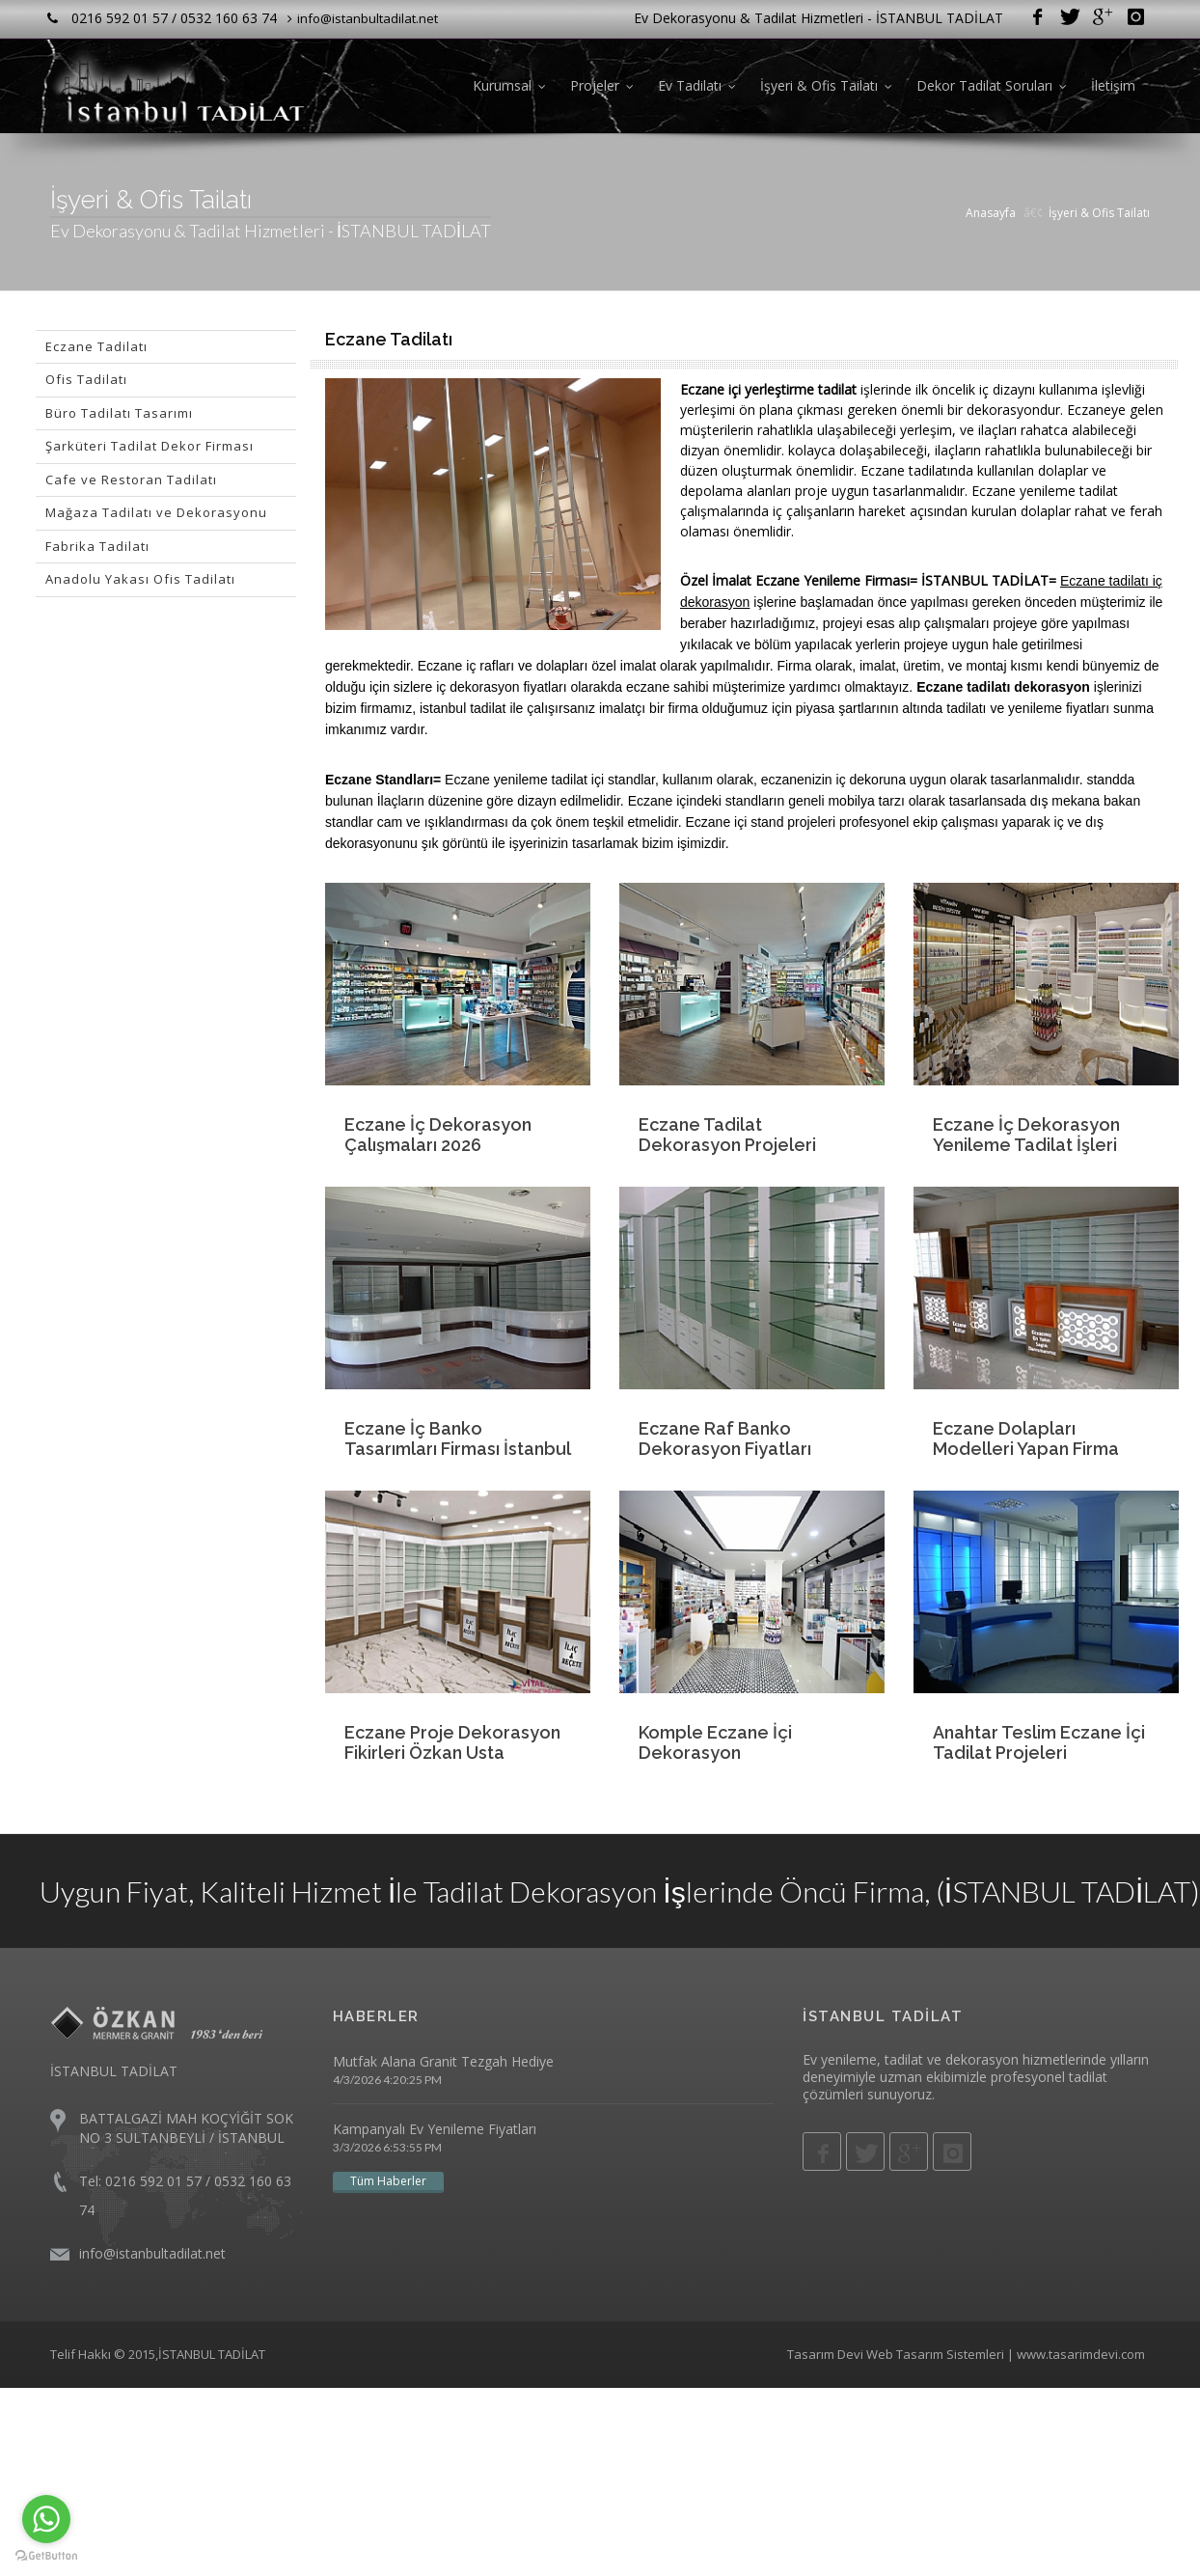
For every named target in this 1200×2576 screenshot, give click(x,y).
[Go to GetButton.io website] (46, 2556)
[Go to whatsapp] (46, 2519)
